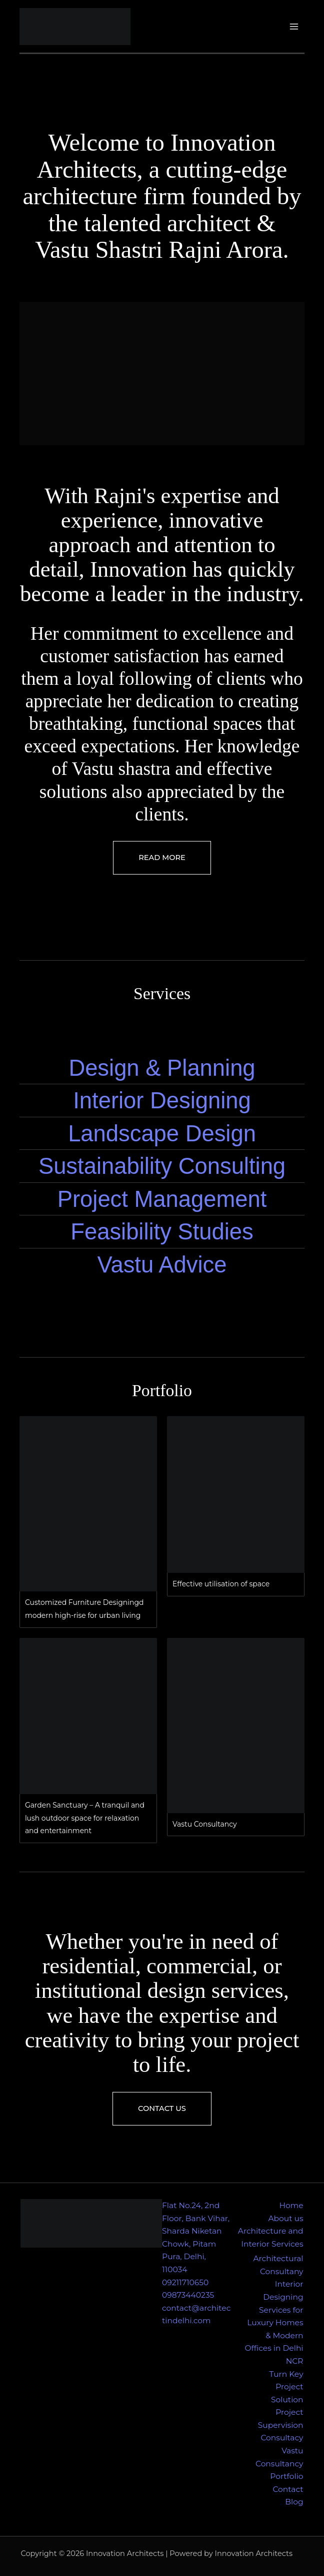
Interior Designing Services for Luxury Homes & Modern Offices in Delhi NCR (274, 2322)
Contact (287, 2489)
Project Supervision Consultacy (281, 2424)
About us (285, 2218)
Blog (294, 2501)
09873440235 (188, 2295)
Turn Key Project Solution (286, 2386)
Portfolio (286, 2476)
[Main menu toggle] (293, 26)
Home (291, 2205)
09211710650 (185, 2282)
